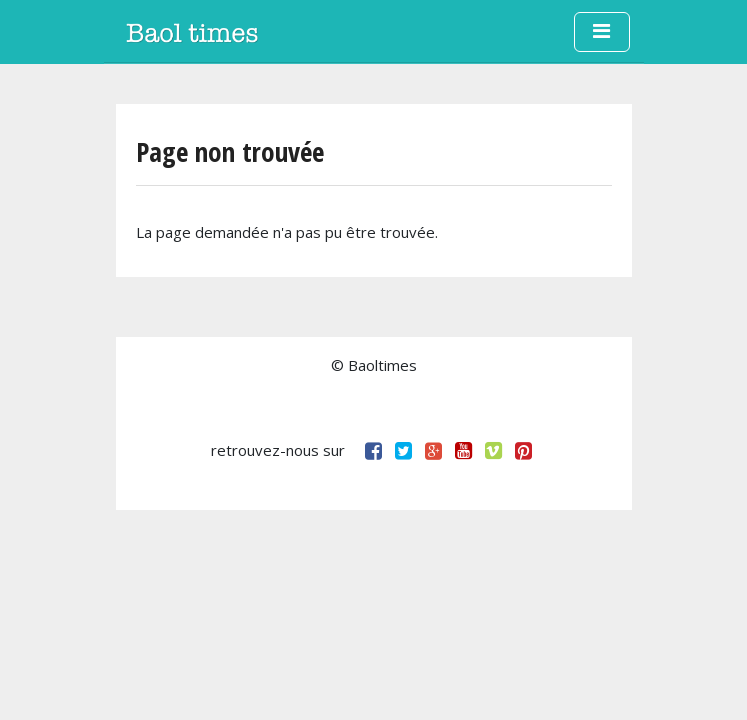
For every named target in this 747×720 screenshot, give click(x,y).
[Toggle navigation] (602, 32)
